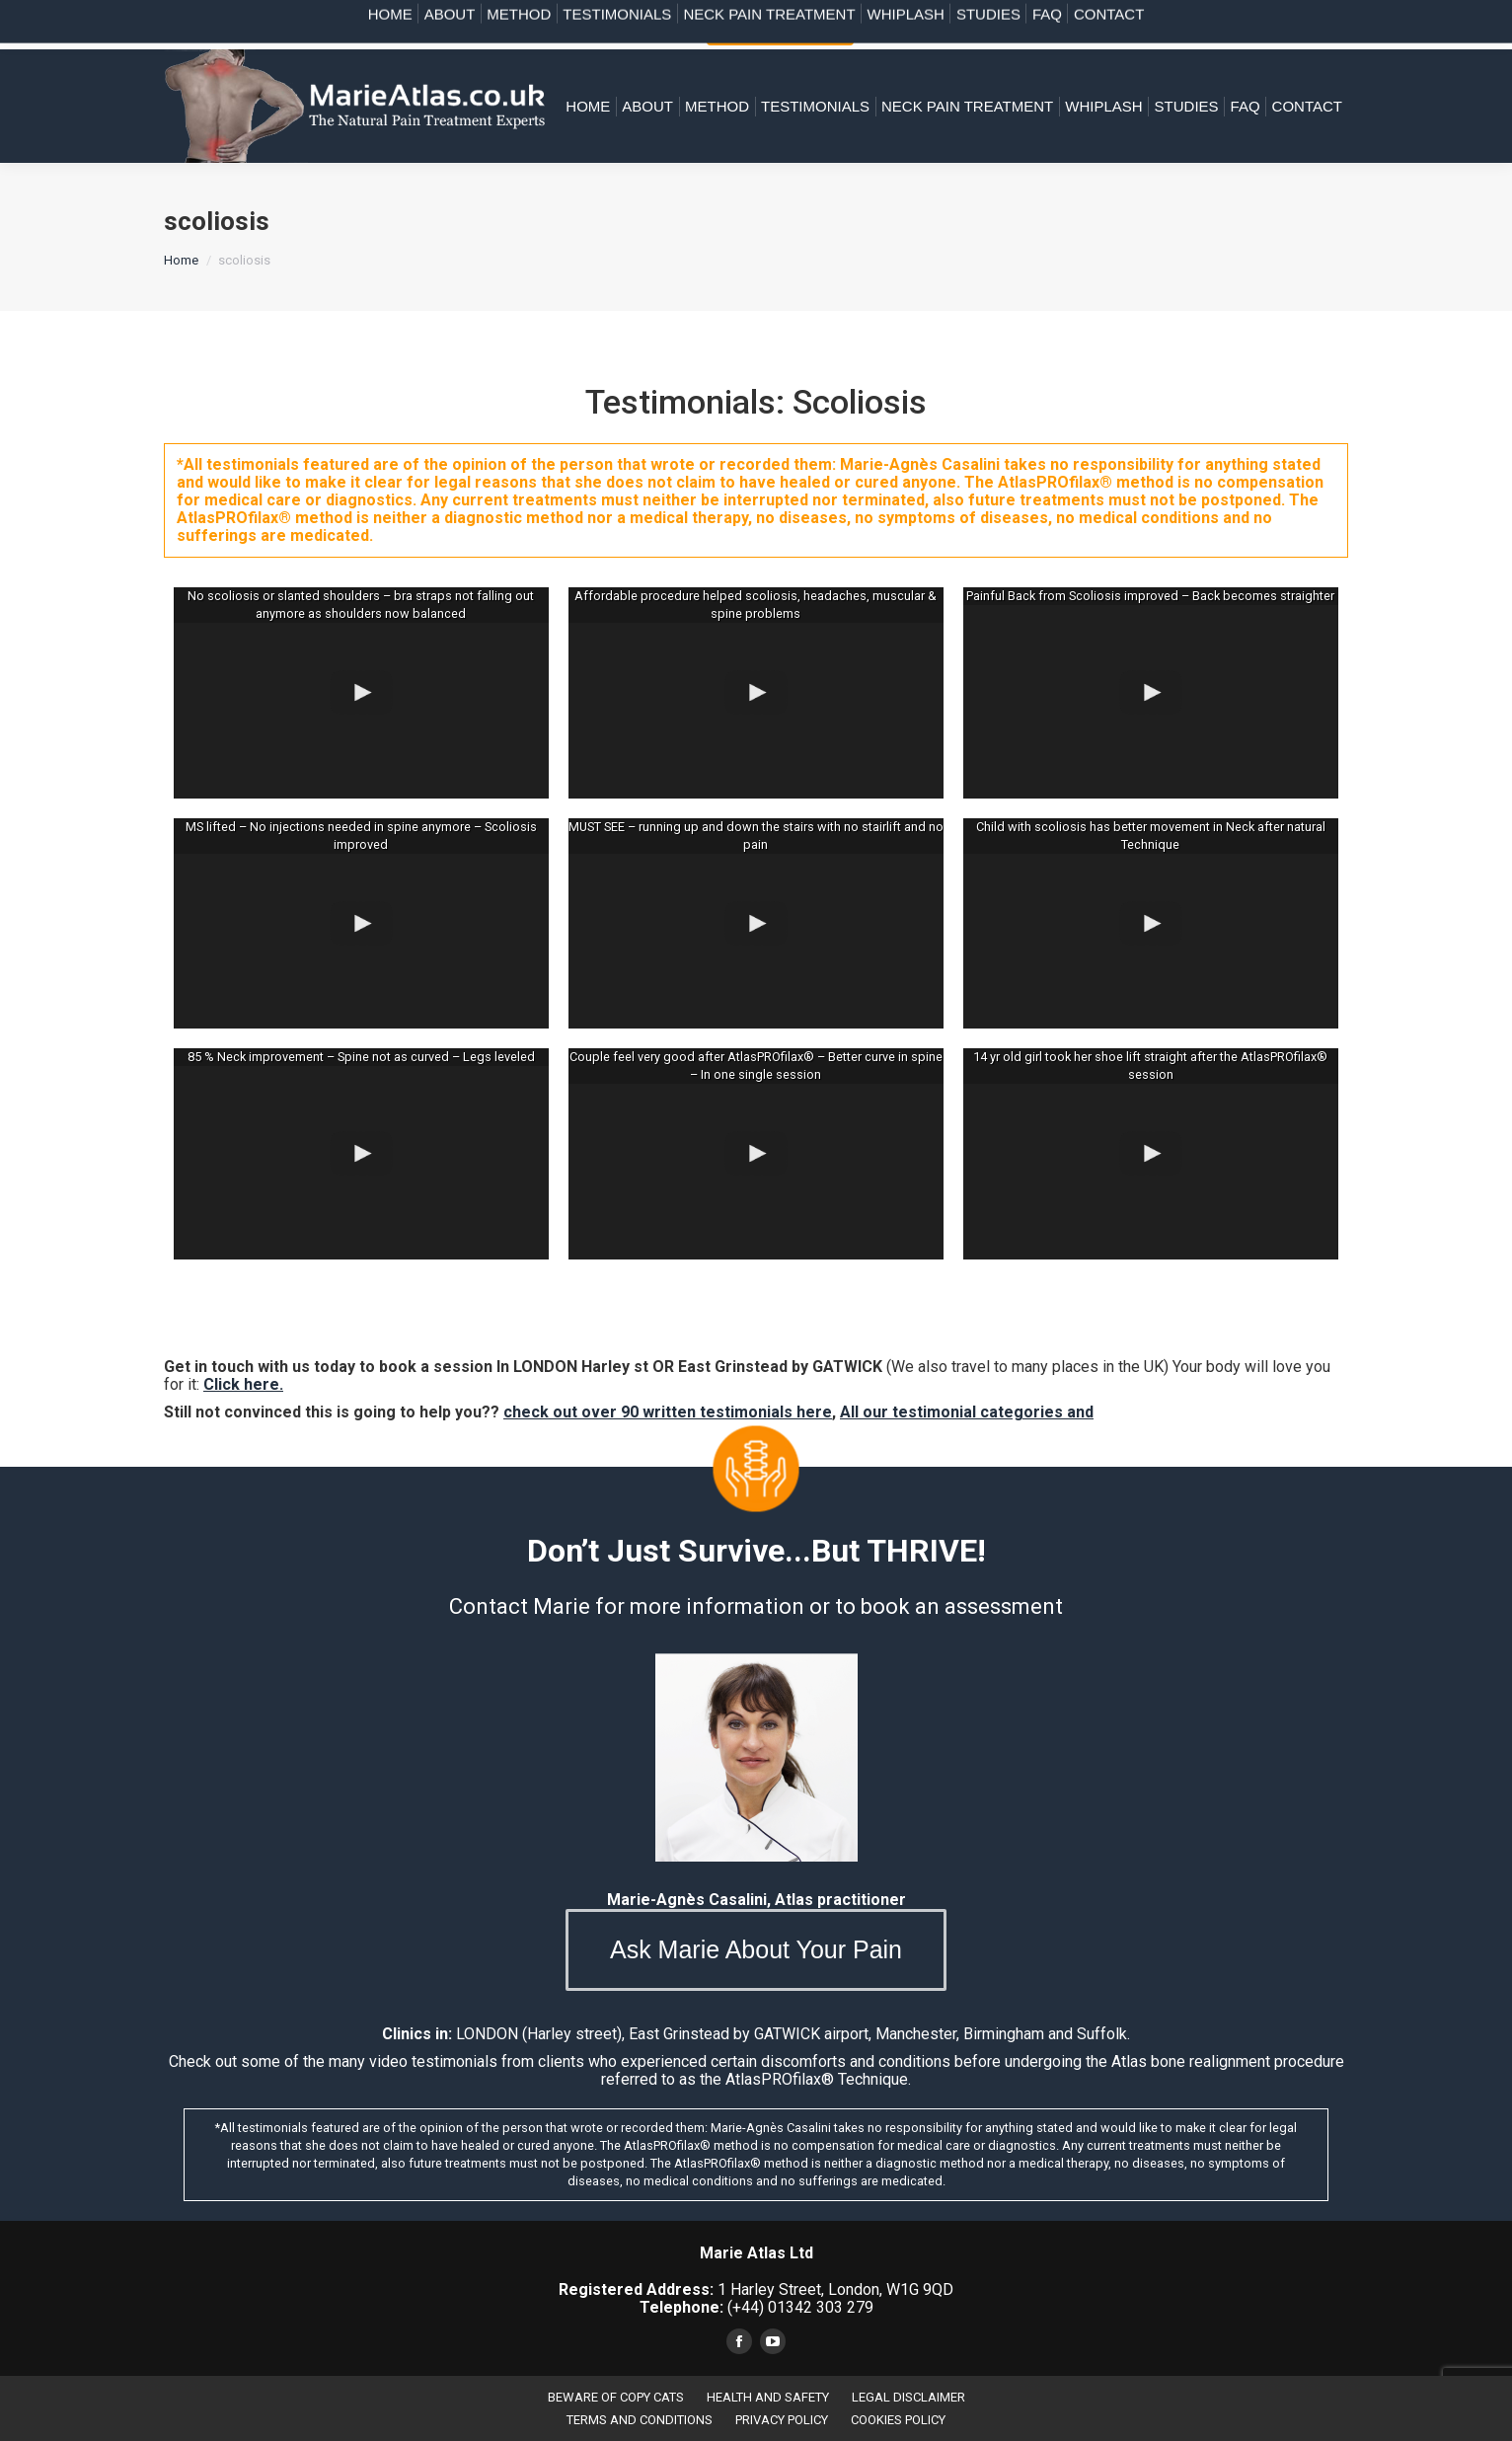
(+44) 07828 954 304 (1273, 24)
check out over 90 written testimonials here (667, 1412)
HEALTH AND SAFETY (768, 2397)
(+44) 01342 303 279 (1024, 24)
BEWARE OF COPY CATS (616, 2397)
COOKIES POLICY (898, 2419)
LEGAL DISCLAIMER (908, 2397)
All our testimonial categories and (967, 1412)
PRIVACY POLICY (781, 2419)
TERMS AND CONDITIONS (640, 2419)
